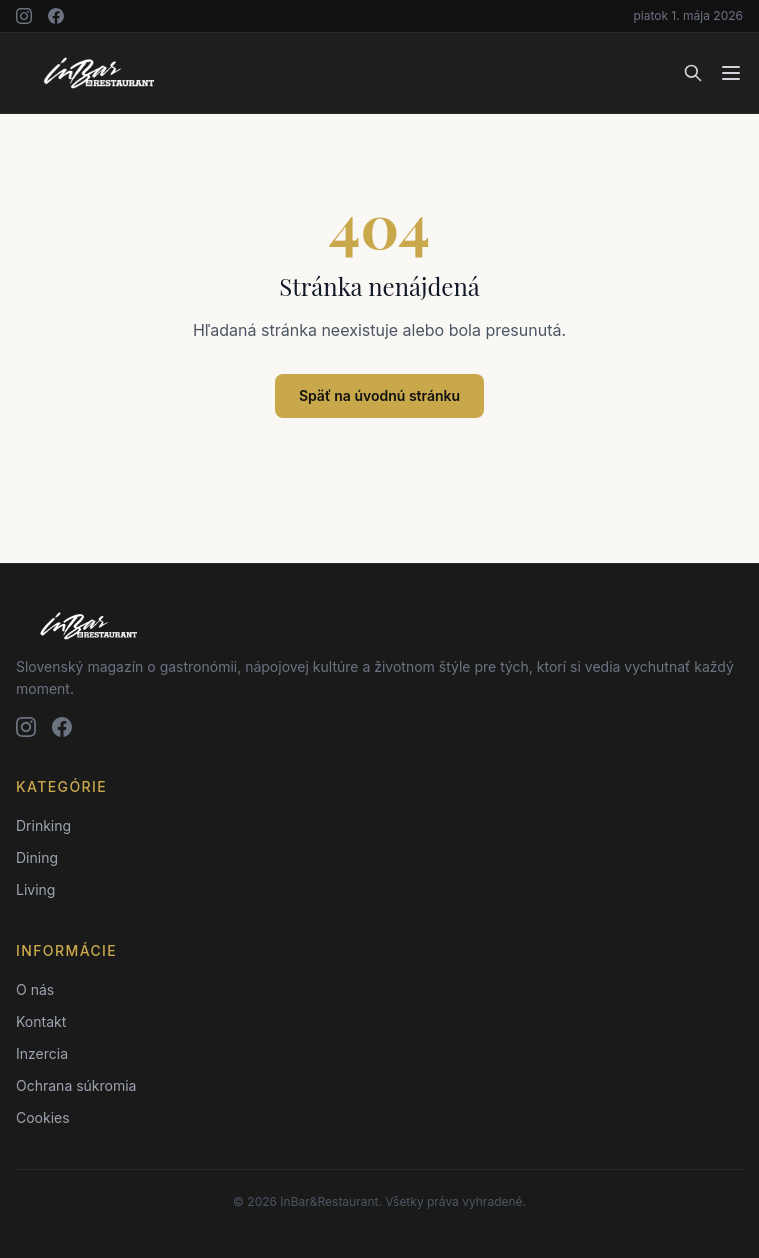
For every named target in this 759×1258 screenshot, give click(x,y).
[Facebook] (56, 16)
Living (35, 889)
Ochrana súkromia (76, 1085)
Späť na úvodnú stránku (379, 395)
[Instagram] (24, 16)
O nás (35, 989)
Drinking (43, 825)
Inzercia (42, 1053)
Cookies (43, 1117)
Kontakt (41, 1021)
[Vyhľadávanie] (693, 73)
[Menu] (731, 73)
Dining (37, 857)
